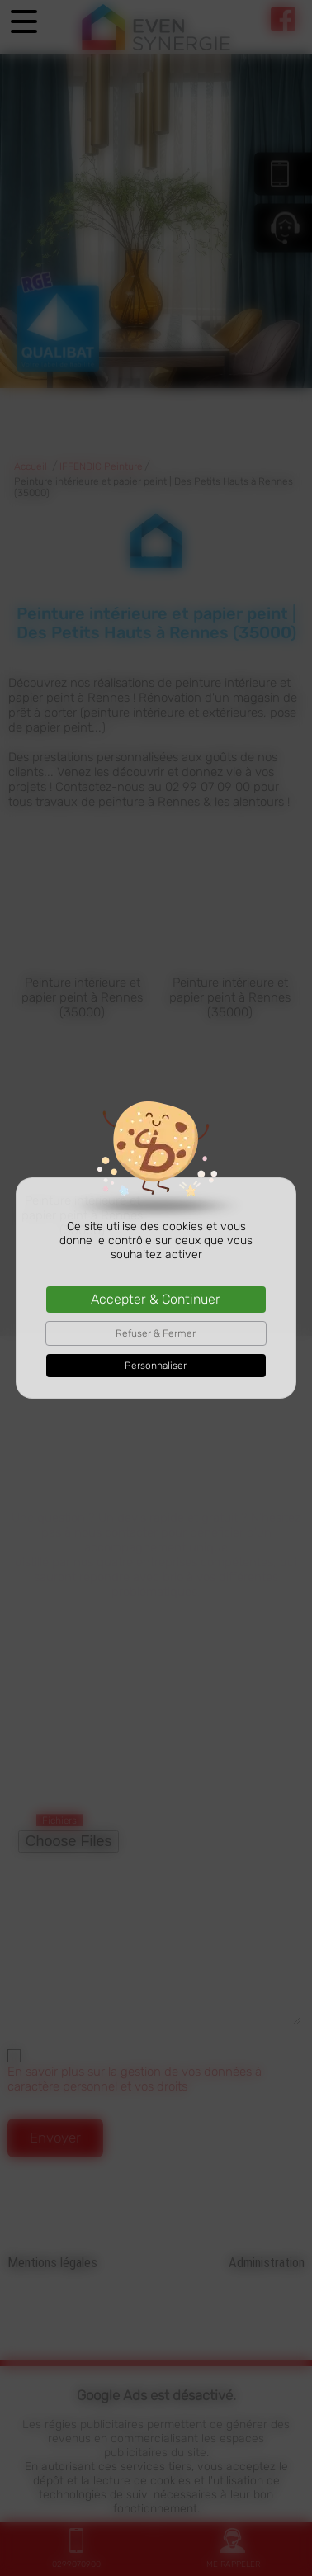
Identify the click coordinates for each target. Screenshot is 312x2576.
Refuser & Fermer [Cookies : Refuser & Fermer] (156, 1333)
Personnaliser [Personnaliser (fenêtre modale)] (156, 1365)
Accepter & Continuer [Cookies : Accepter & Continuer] (155, 1299)
